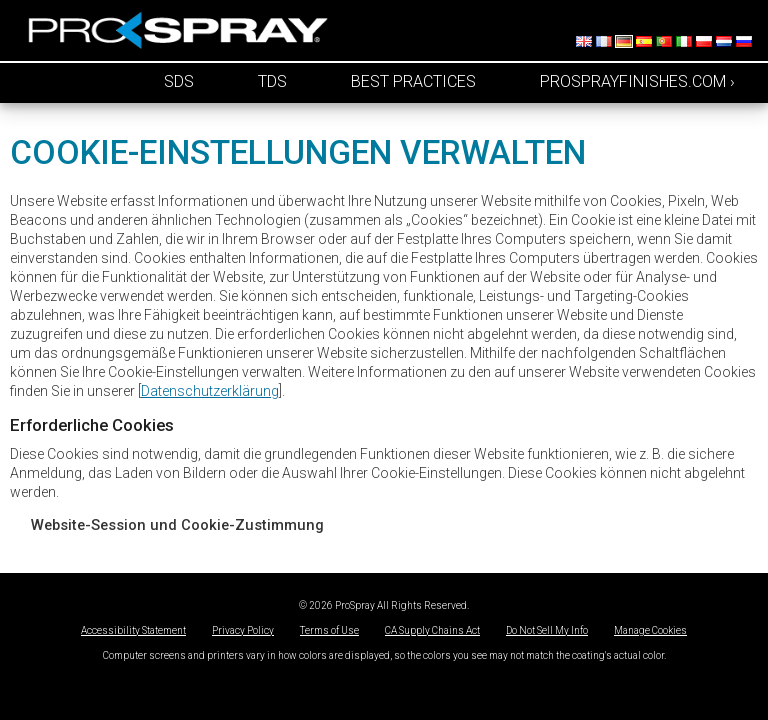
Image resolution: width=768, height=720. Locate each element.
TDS (272, 81)
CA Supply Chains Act (432, 630)
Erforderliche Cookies (92, 425)
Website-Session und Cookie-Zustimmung (177, 525)
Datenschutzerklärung (210, 391)
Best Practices (413, 81)
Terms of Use (329, 630)
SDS (179, 81)
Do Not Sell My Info (547, 630)
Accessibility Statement (133, 630)
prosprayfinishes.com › (637, 81)
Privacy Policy (243, 630)
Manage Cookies (650, 630)
